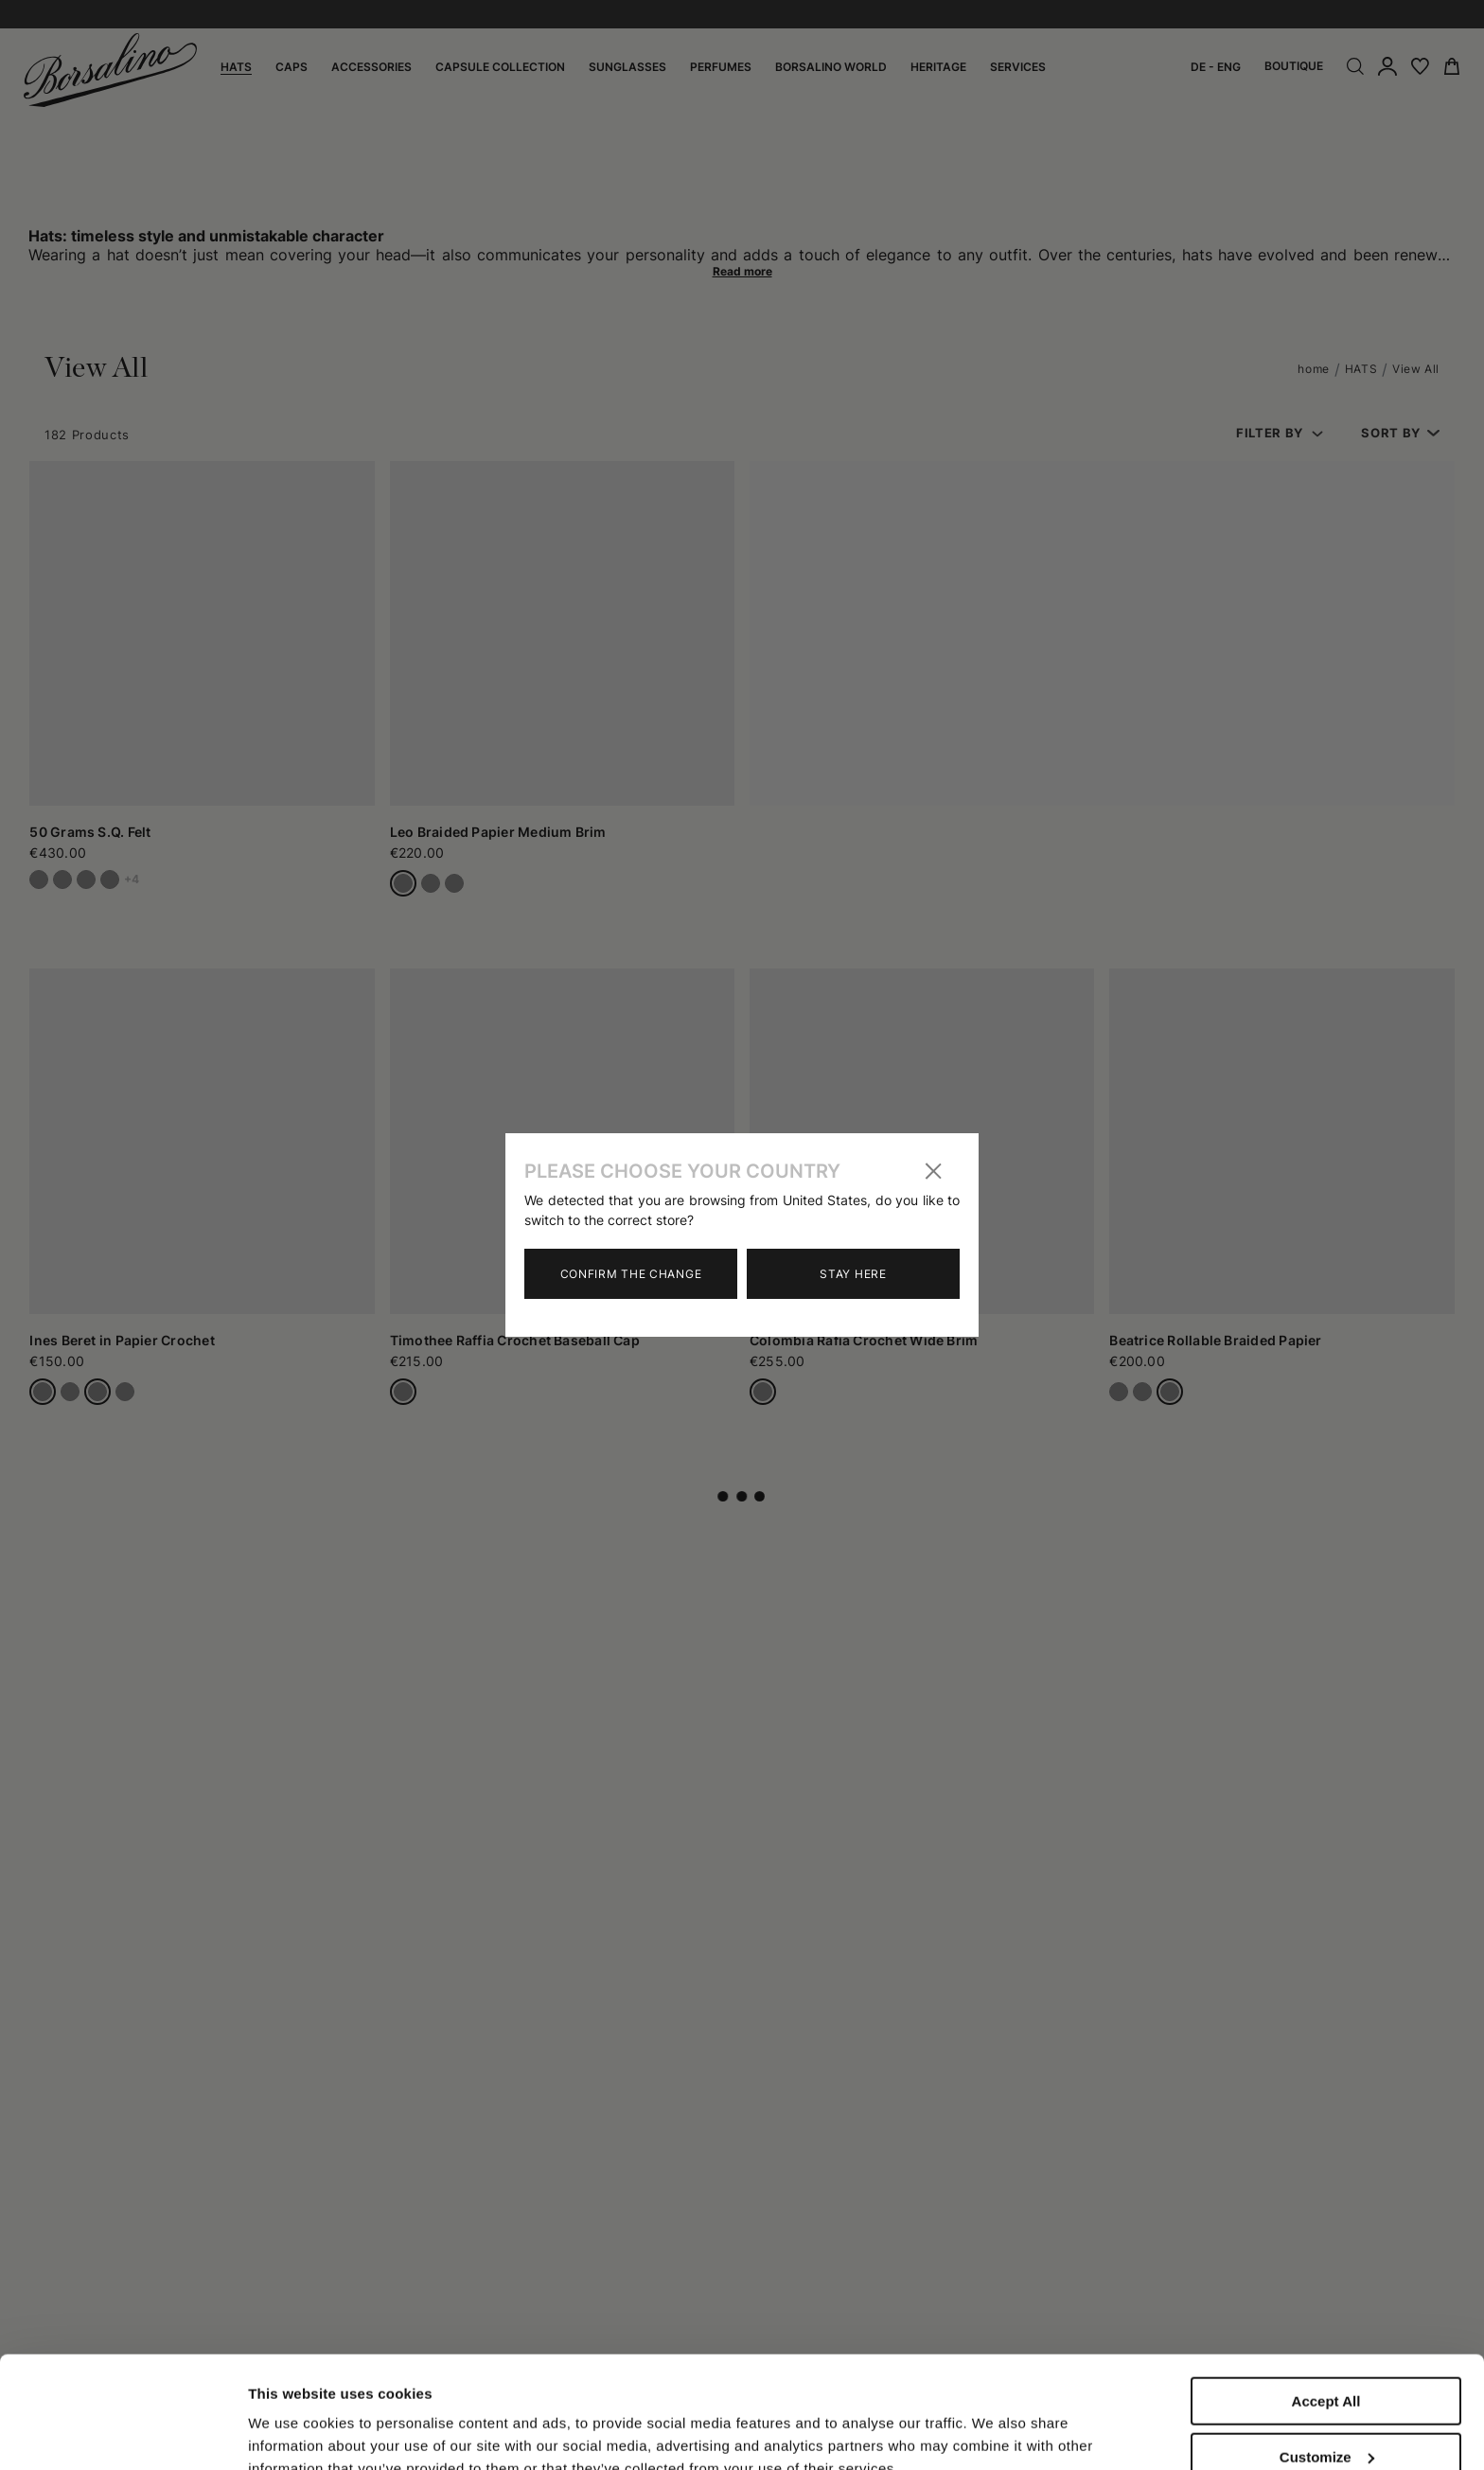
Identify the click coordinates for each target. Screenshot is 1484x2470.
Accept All (1326, 2296)
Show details (292, 2416)
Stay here (853, 1274)
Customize (1327, 2352)
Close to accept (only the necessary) (1326, 2415)
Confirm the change (631, 1274)
